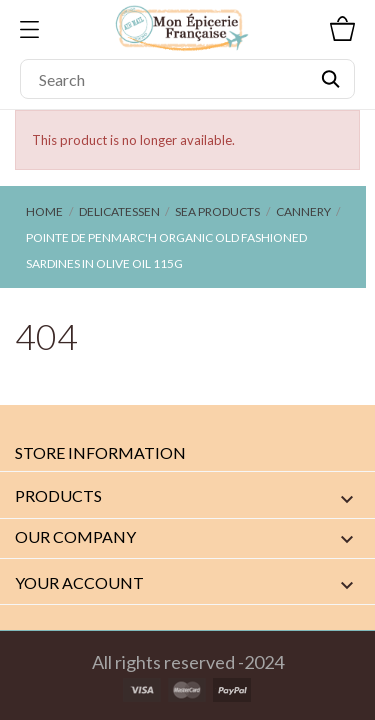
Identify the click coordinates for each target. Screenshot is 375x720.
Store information (100, 452)
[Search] (187, 79)
